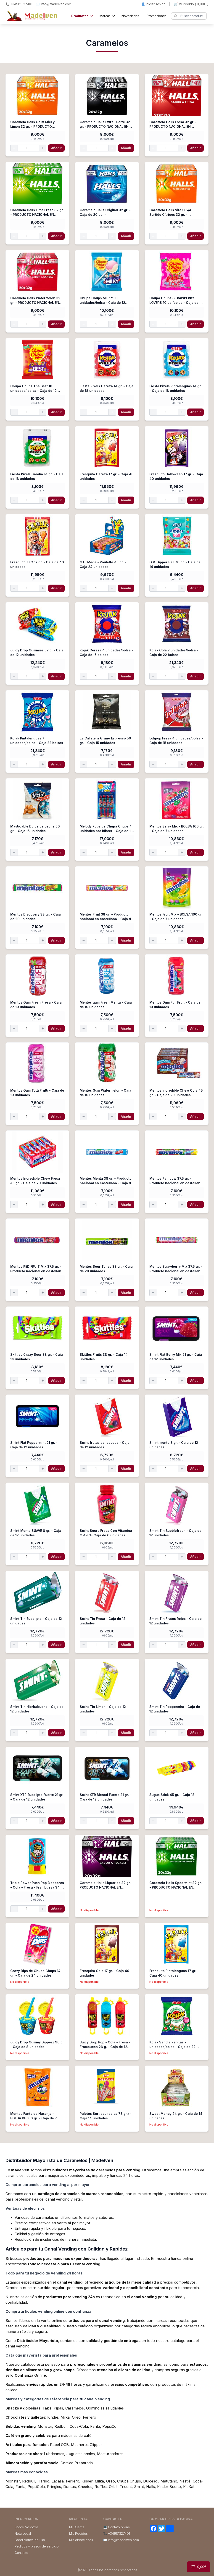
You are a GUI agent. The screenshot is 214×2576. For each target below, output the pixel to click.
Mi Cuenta (76, 2527)
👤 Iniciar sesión (153, 4)
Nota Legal (23, 2533)
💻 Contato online (116, 2527)
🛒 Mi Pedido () (191, 4)
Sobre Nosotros (27, 2527)
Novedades (130, 16)
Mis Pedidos (78, 2533)
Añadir (56, 148)
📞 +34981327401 (18, 4)
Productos (80, 16)
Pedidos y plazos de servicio (37, 2546)
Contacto (21, 2553)
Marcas (105, 16)
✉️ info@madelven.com (53, 4)
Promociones (156, 16)
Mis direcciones (81, 2540)
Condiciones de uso (30, 2540)
